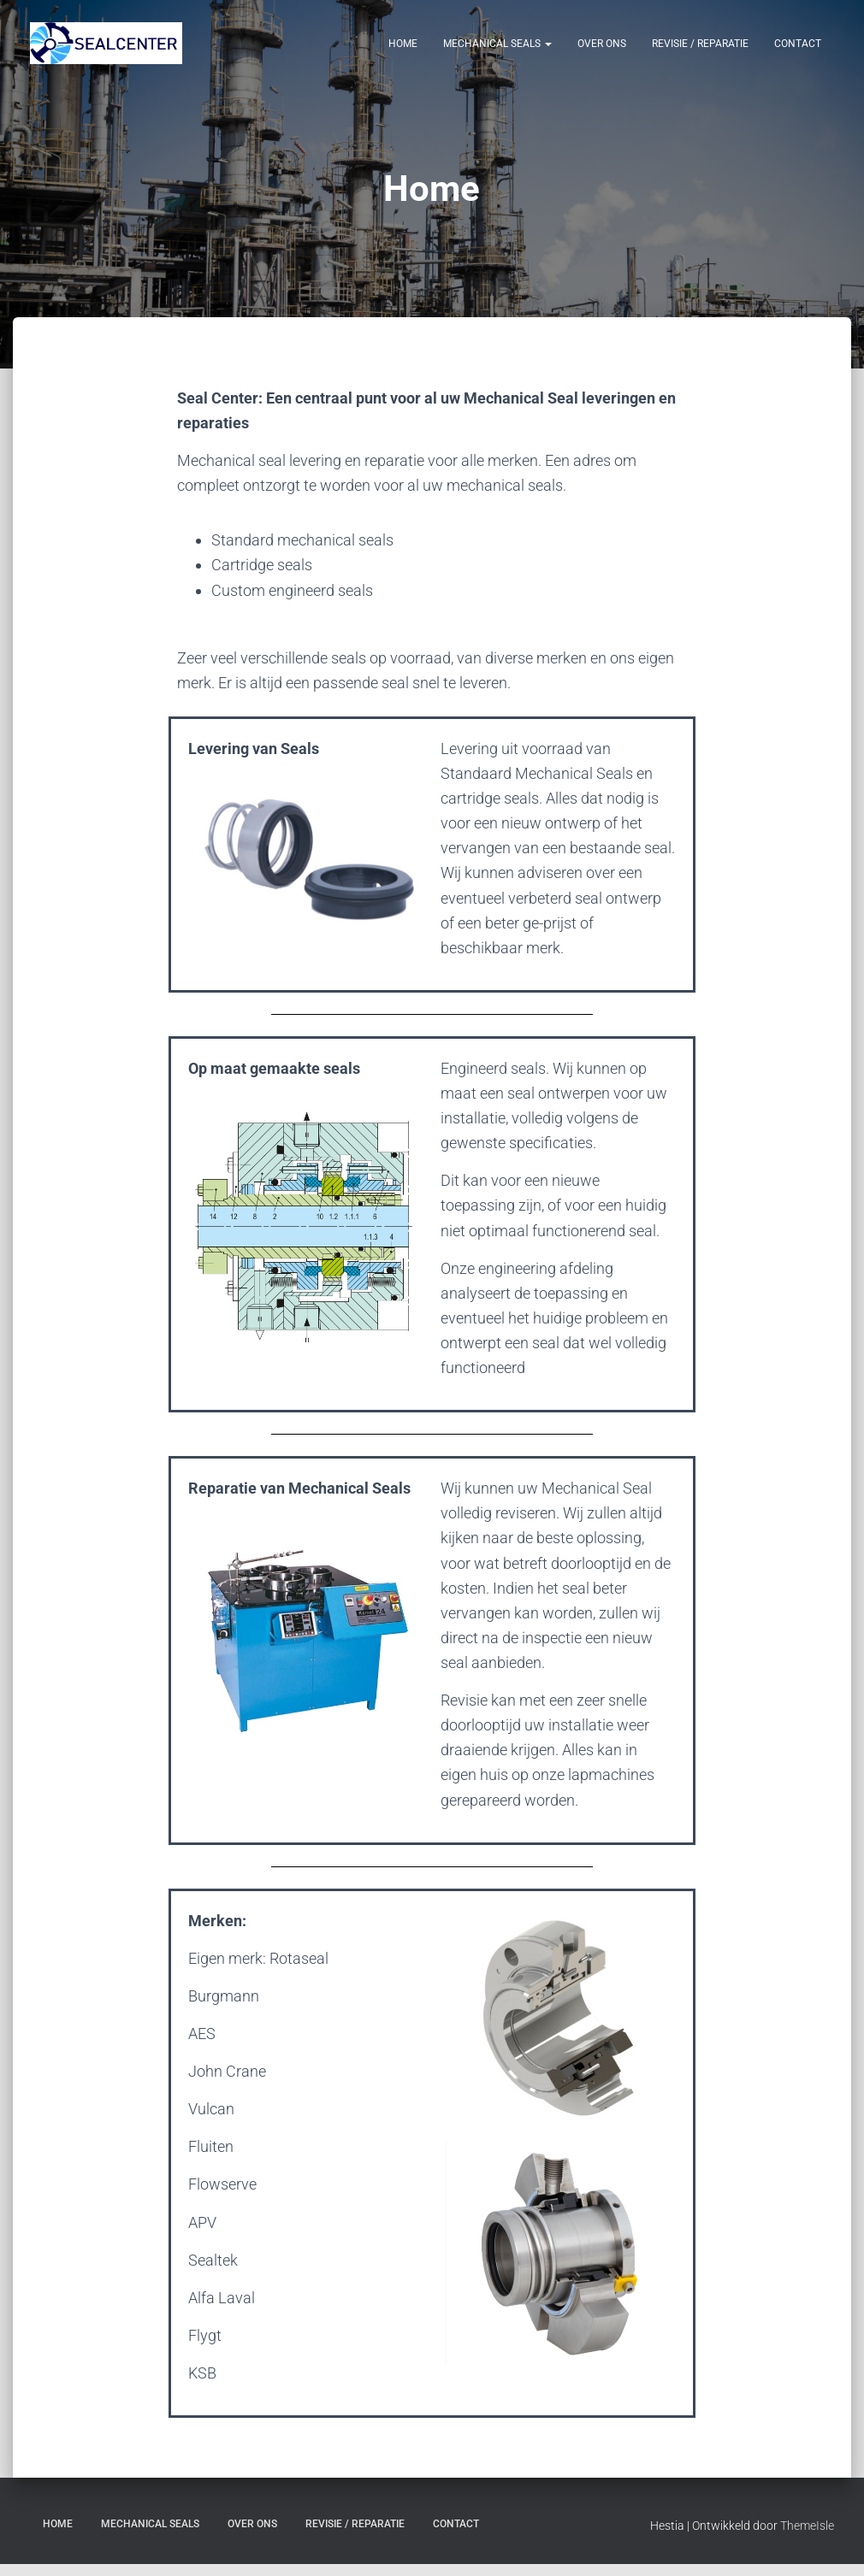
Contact (797, 44)
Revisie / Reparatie (700, 44)
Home (402, 44)
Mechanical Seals (497, 44)
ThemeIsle (807, 2537)
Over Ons (601, 44)
